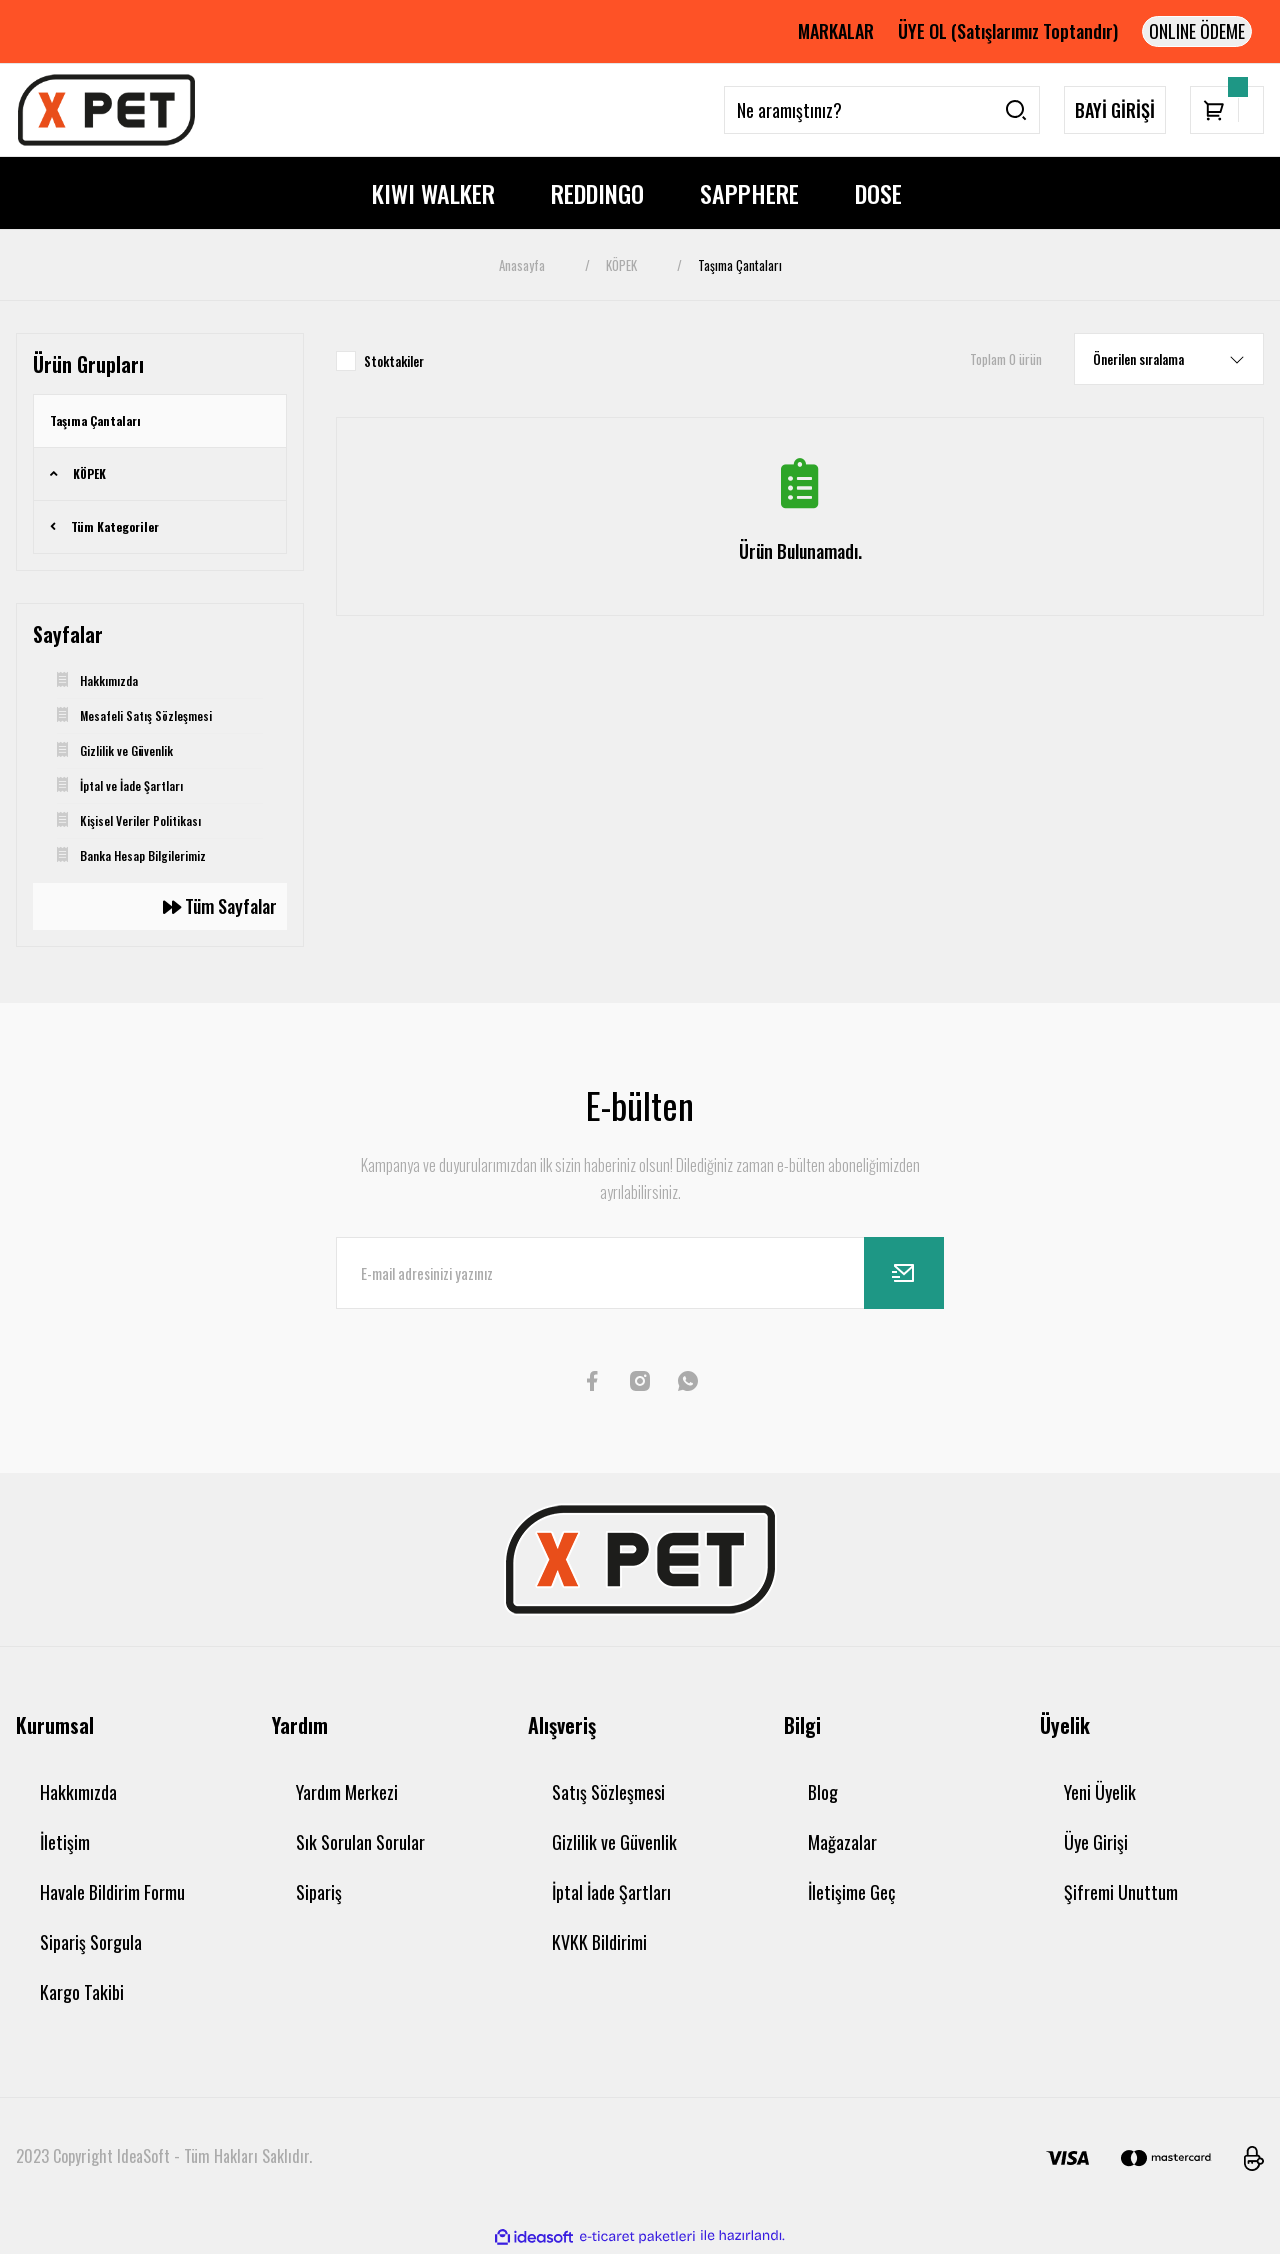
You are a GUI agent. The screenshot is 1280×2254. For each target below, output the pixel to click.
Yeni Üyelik (1100, 1792)
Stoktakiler (394, 361)
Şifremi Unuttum (1121, 1892)
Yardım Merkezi (347, 1792)
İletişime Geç (851, 1892)
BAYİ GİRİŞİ (1115, 110)
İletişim (65, 1842)
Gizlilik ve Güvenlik (614, 1842)
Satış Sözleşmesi (608, 1792)
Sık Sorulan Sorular (360, 1842)
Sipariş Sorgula (91, 1942)
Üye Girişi (1096, 1842)
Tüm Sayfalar (220, 906)
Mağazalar (842, 1842)
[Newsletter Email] (640, 1273)
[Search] (882, 110)
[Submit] (904, 1273)
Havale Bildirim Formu (112, 1892)
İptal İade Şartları (611, 1892)
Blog (823, 1792)
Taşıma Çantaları (740, 265)
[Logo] (106, 110)
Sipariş (319, 1892)
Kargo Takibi (82, 1992)
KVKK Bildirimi (599, 1942)
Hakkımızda (78, 1792)
